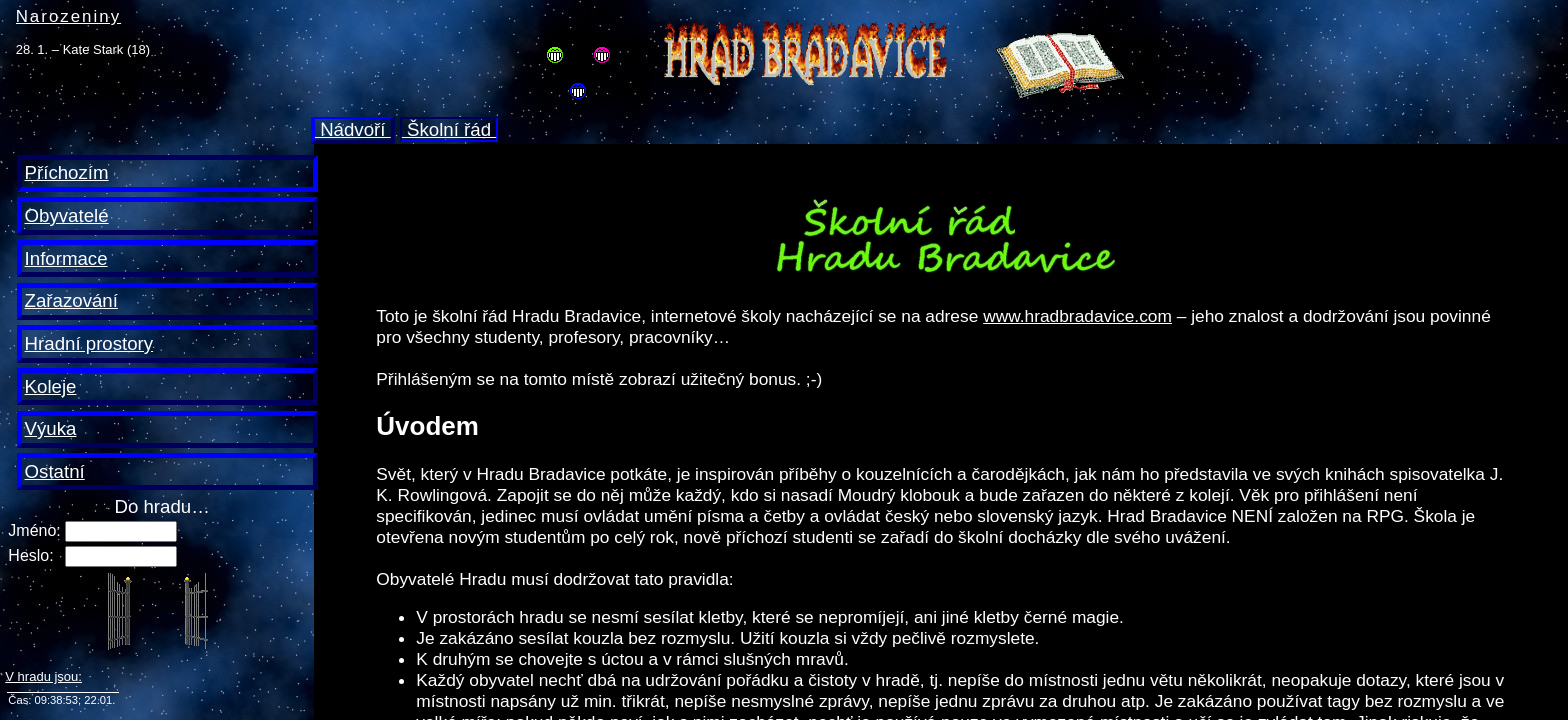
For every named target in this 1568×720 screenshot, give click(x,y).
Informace (66, 258)
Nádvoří (353, 129)
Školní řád (449, 129)
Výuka (51, 428)
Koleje (51, 386)
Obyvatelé (67, 215)
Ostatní (55, 471)
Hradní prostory (89, 343)
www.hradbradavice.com (1077, 316)
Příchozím (67, 172)
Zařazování (71, 300)
